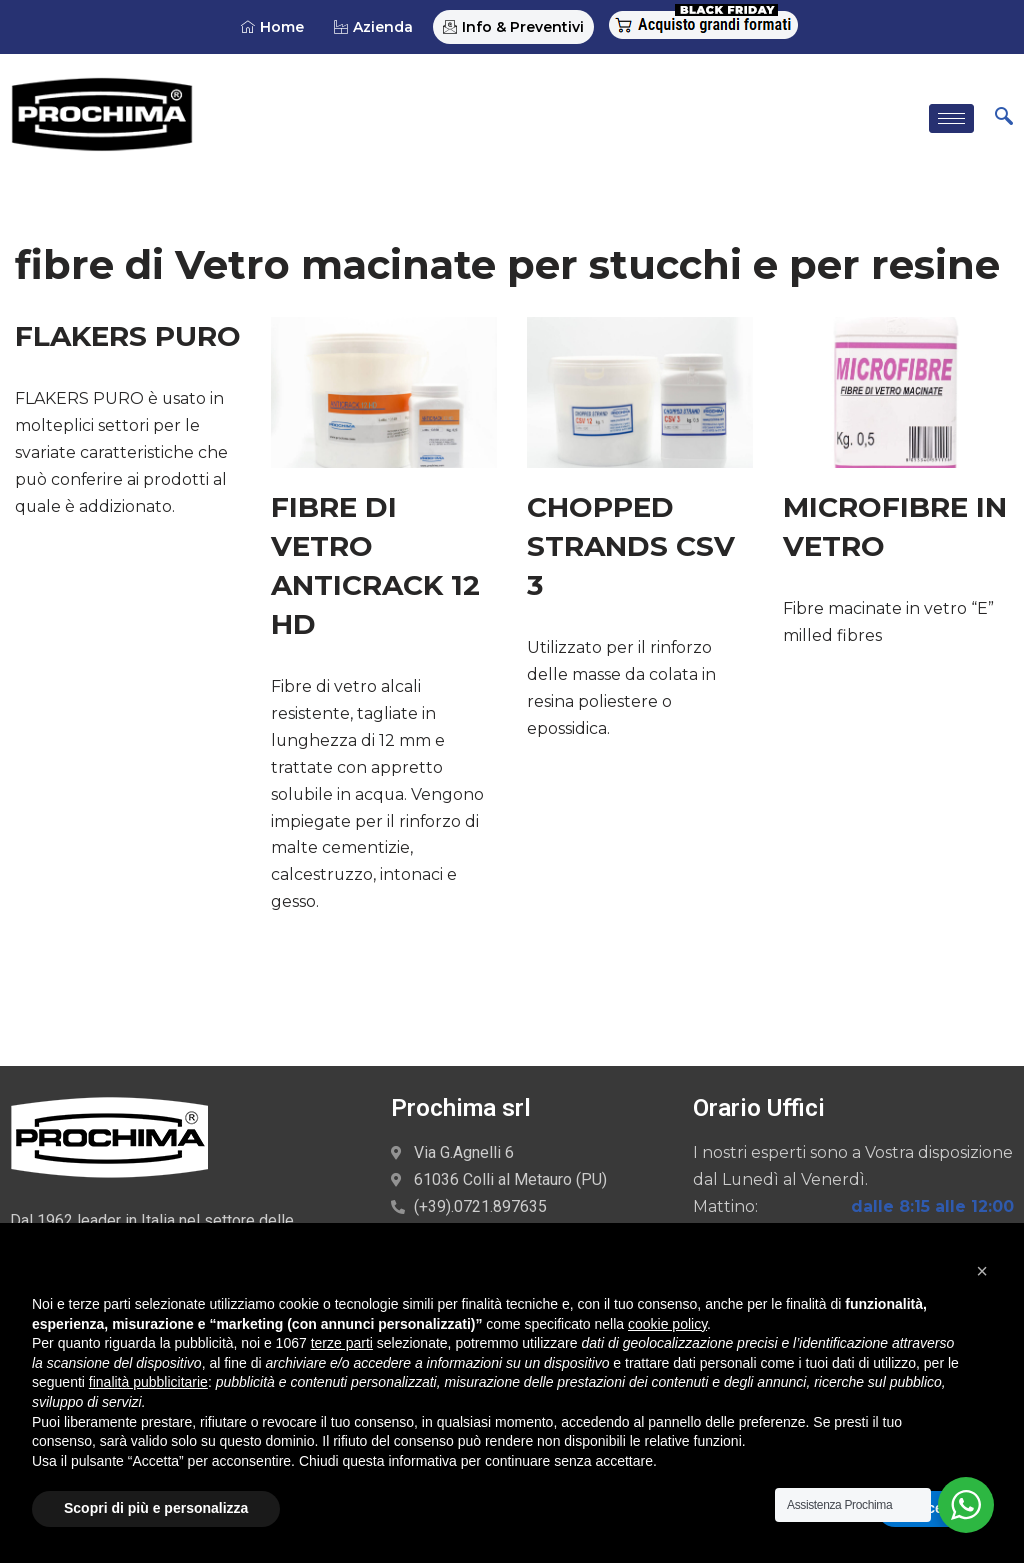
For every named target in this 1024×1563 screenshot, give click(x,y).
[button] (982, 1271)
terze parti (342, 1343)
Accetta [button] (934, 1508)
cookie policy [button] (667, 1324)
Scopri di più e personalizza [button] (156, 1508)
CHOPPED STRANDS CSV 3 (631, 544)
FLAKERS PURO (128, 335)
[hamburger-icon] (951, 117)
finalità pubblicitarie (148, 1382)
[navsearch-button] (1004, 117)
